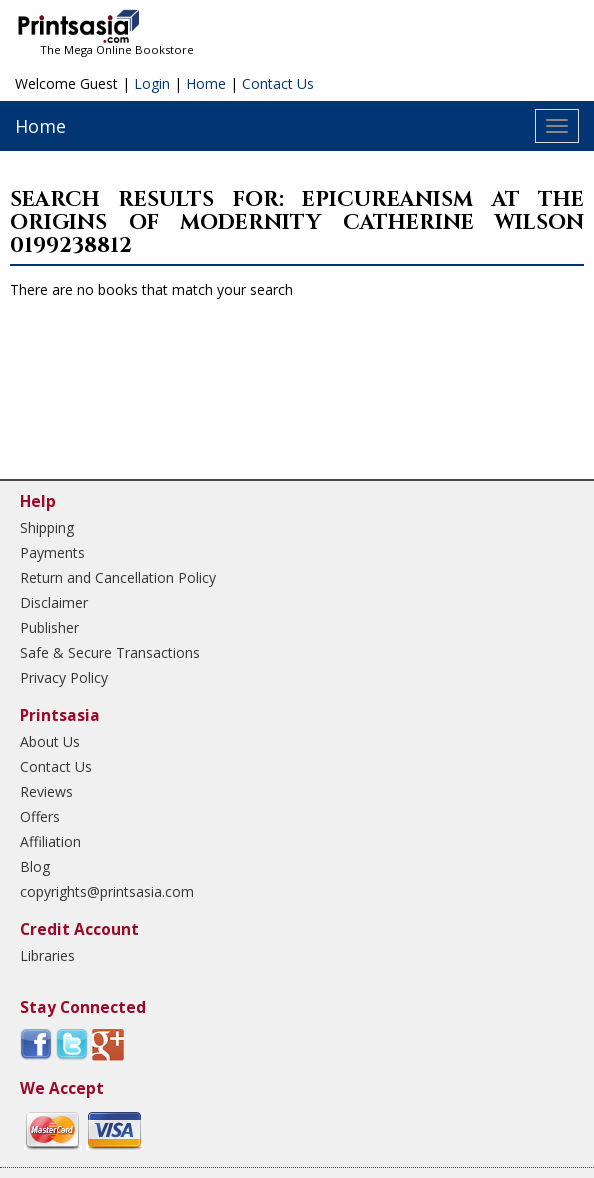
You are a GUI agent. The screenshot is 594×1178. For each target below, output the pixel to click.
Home (206, 83)
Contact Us (278, 83)
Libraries (47, 955)
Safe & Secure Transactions (110, 652)
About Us (50, 741)
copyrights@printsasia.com (107, 891)
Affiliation (50, 841)
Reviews (46, 791)
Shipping (47, 527)
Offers (40, 816)
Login (152, 83)
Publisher (49, 627)
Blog (35, 866)
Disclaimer (54, 602)
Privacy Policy (64, 677)
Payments (52, 552)
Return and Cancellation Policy (118, 577)
